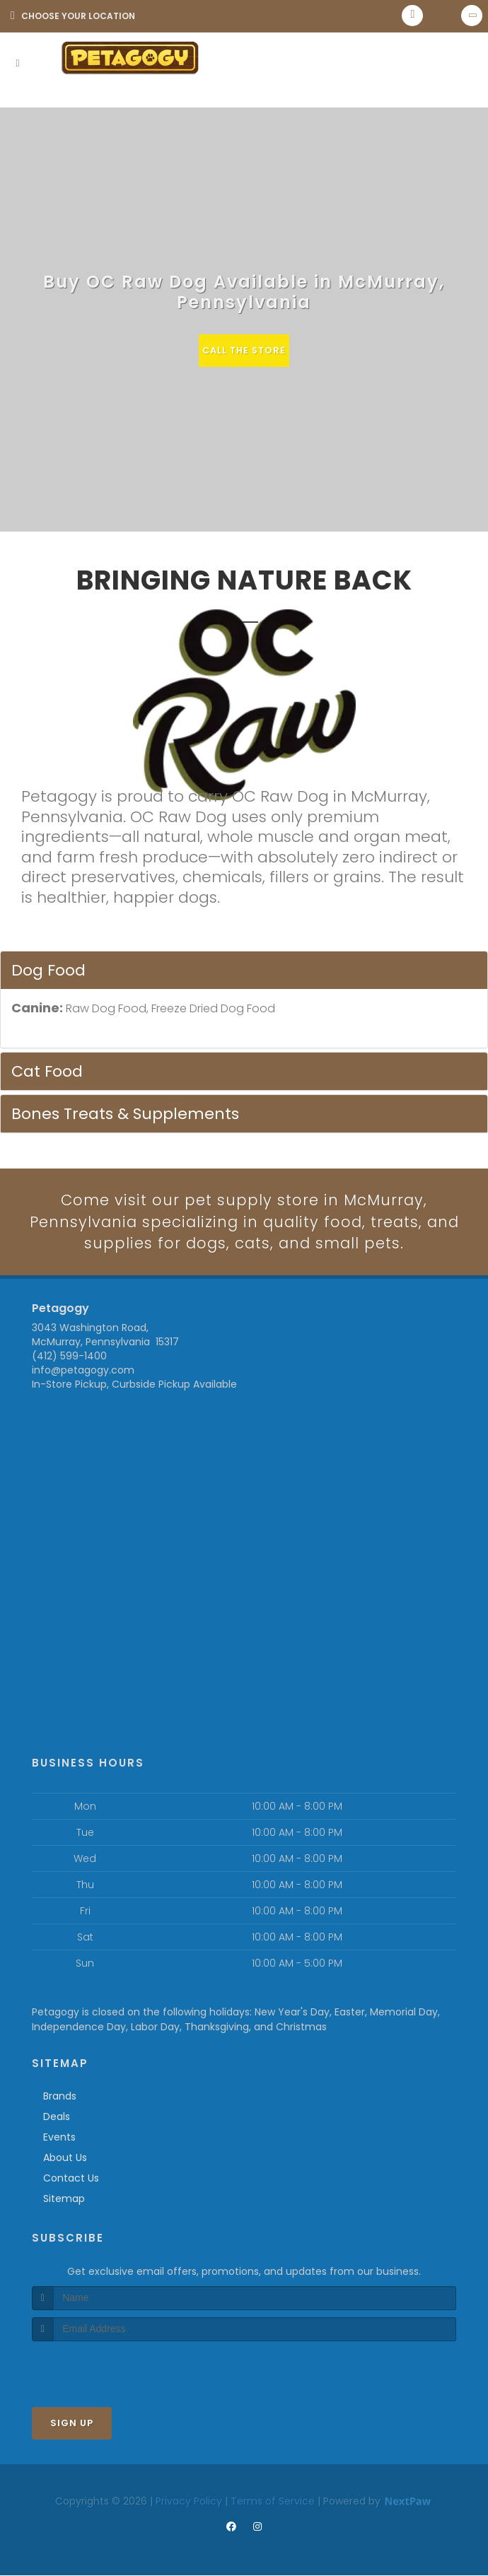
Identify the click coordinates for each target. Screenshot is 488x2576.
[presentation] (107, 2368)
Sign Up (71, 2423)
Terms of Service (273, 2502)
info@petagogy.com (83, 1371)
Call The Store (244, 350)
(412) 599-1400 (69, 1357)
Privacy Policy (189, 2502)
